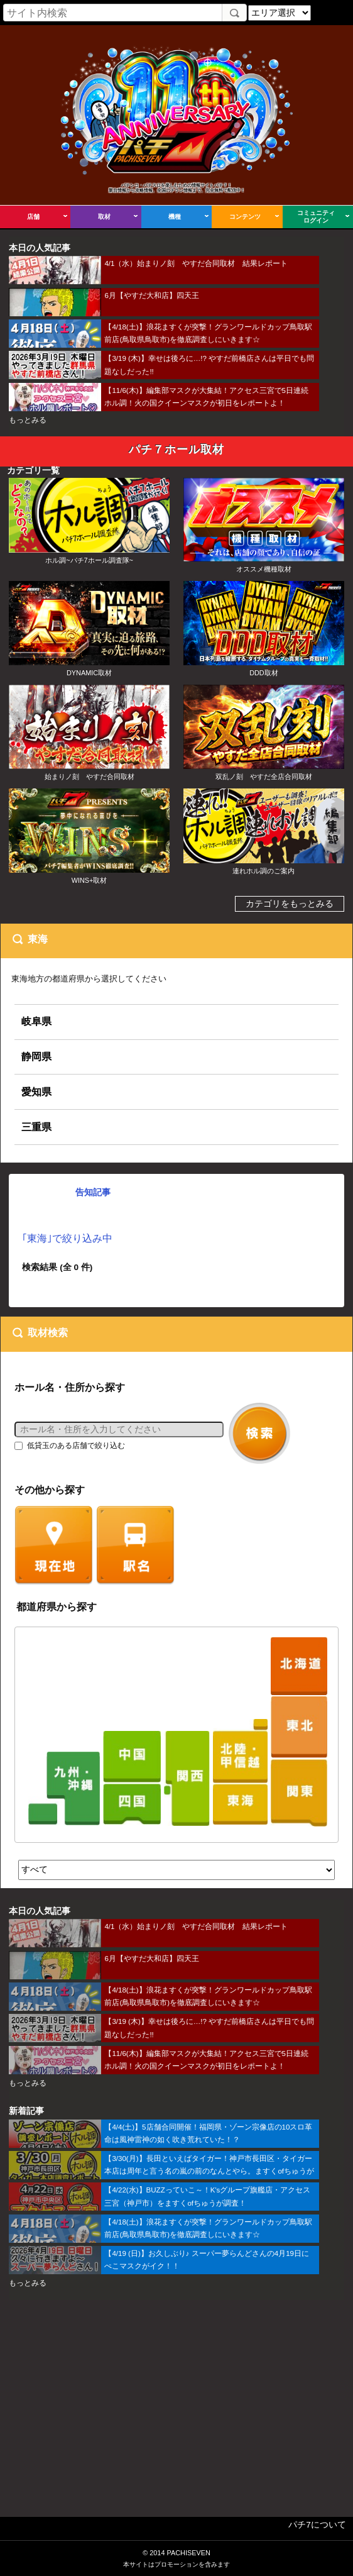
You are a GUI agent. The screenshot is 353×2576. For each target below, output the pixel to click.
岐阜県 (36, 1021)
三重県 (36, 1126)
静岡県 (36, 1056)
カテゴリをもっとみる (290, 904)
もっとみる (27, 420)
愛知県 (36, 1091)
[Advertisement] (176, 2400)
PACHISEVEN (188, 2553)
